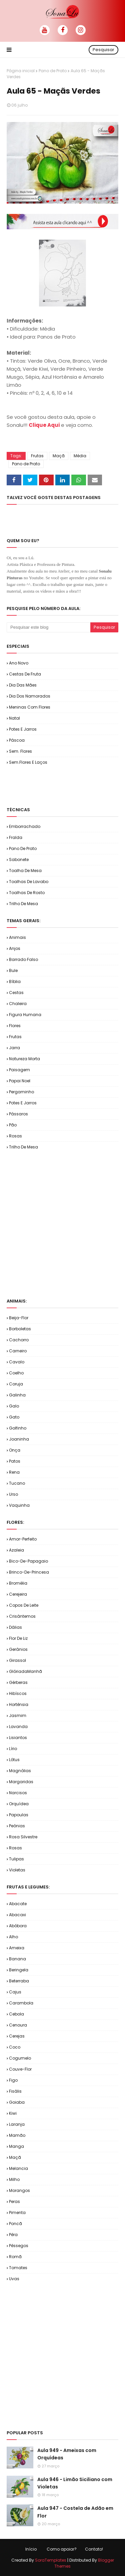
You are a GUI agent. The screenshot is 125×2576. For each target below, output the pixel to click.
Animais (17, 937)
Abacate (18, 1904)
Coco (14, 2047)
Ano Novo (18, 663)
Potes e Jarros (23, 729)
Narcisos (18, 1793)
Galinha (17, 1395)
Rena (14, 1472)
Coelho (16, 1373)
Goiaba (17, 2102)
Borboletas (20, 1329)
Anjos (14, 948)
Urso (13, 1494)
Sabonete (19, 859)
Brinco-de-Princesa (29, 1572)
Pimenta (17, 2212)
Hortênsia (18, 1704)
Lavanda (18, 1726)
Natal (14, 718)
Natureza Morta (24, 1059)
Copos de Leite (23, 1605)
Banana (17, 1959)
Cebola (16, 2014)
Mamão (17, 2135)
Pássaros (18, 1114)
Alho (13, 1937)
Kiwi (13, 2113)
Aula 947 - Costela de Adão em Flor (75, 2512)
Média (80, 456)
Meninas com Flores (29, 707)
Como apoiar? (62, 2549)
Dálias (15, 1627)
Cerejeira (18, 1594)
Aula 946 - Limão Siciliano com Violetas (74, 2483)
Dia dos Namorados (29, 696)
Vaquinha (19, 1505)
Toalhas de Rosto (27, 892)
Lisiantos (18, 1737)
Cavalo (16, 1362)
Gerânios (18, 1649)
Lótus (14, 1759)
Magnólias (20, 1770)
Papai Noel (19, 1081)
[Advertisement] (66, 785)
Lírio (13, 1748)
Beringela (18, 1970)
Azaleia (16, 1550)
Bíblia (15, 981)
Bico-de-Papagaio (28, 1561)
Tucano (17, 1483)
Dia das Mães (23, 685)
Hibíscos (18, 1693)
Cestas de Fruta (25, 674)
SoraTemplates (50, 2560)
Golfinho (17, 1428)
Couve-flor (20, 2069)
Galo (14, 1406)
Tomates (18, 2268)
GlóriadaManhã (25, 1671)
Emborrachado (24, 826)
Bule (13, 970)
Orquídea (19, 1804)
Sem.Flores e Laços (28, 762)
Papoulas (18, 1815)
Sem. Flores (20, 751)
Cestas (16, 992)
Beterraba (19, 1981)
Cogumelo (20, 2058)
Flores (15, 1025)
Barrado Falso (23, 959)
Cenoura (18, 2025)
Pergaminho (21, 1092)
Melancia (18, 2168)
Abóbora (18, 1926)
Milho (14, 2179)
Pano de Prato (53, 71)
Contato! (94, 2549)
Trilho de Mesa (23, 903)
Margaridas (21, 1782)
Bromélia (18, 1583)
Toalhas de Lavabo (28, 881)
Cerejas (17, 2036)
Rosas (15, 1136)
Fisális (15, 2091)
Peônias (17, 1826)
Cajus (15, 1992)
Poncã (15, 2223)
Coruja (16, 1384)
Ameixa (16, 1948)
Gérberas (18, 1682)
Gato (14, 1417)
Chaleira (18, 1003)
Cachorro (19, 1340)
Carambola (21, 2003)
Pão (13, 1125)
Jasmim (17, 1715)
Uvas (14, 2279)
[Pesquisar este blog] (48, 627)
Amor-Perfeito (23, 1539)
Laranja (17, 2124)
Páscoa (17, 740)
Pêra (13, 2234)
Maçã (59, 456)
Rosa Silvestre (23, 1837)
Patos (14, 1461)
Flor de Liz (18, 1638)
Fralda (15, 837)
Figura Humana (25, 1014)
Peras (14, 2201)
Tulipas (16, 1859)
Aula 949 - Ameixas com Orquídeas (66, 2454)
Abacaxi (17, 1915)
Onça (14, 1450)
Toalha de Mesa (25, 870)
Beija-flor (18, 1318)
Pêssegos (18, 2245)
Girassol (17, 1660)
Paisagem (19, 1070)
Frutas (37, 456)
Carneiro (18, 1351)
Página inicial (21, 71)
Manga (16, 2146)
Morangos (19, 2190)
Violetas (17, 1870)
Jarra (14, 1048)
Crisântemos (22, 1616)
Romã (15, 2256)
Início (31, 2549)
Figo (13, 2080)
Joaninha (19, 1439)
